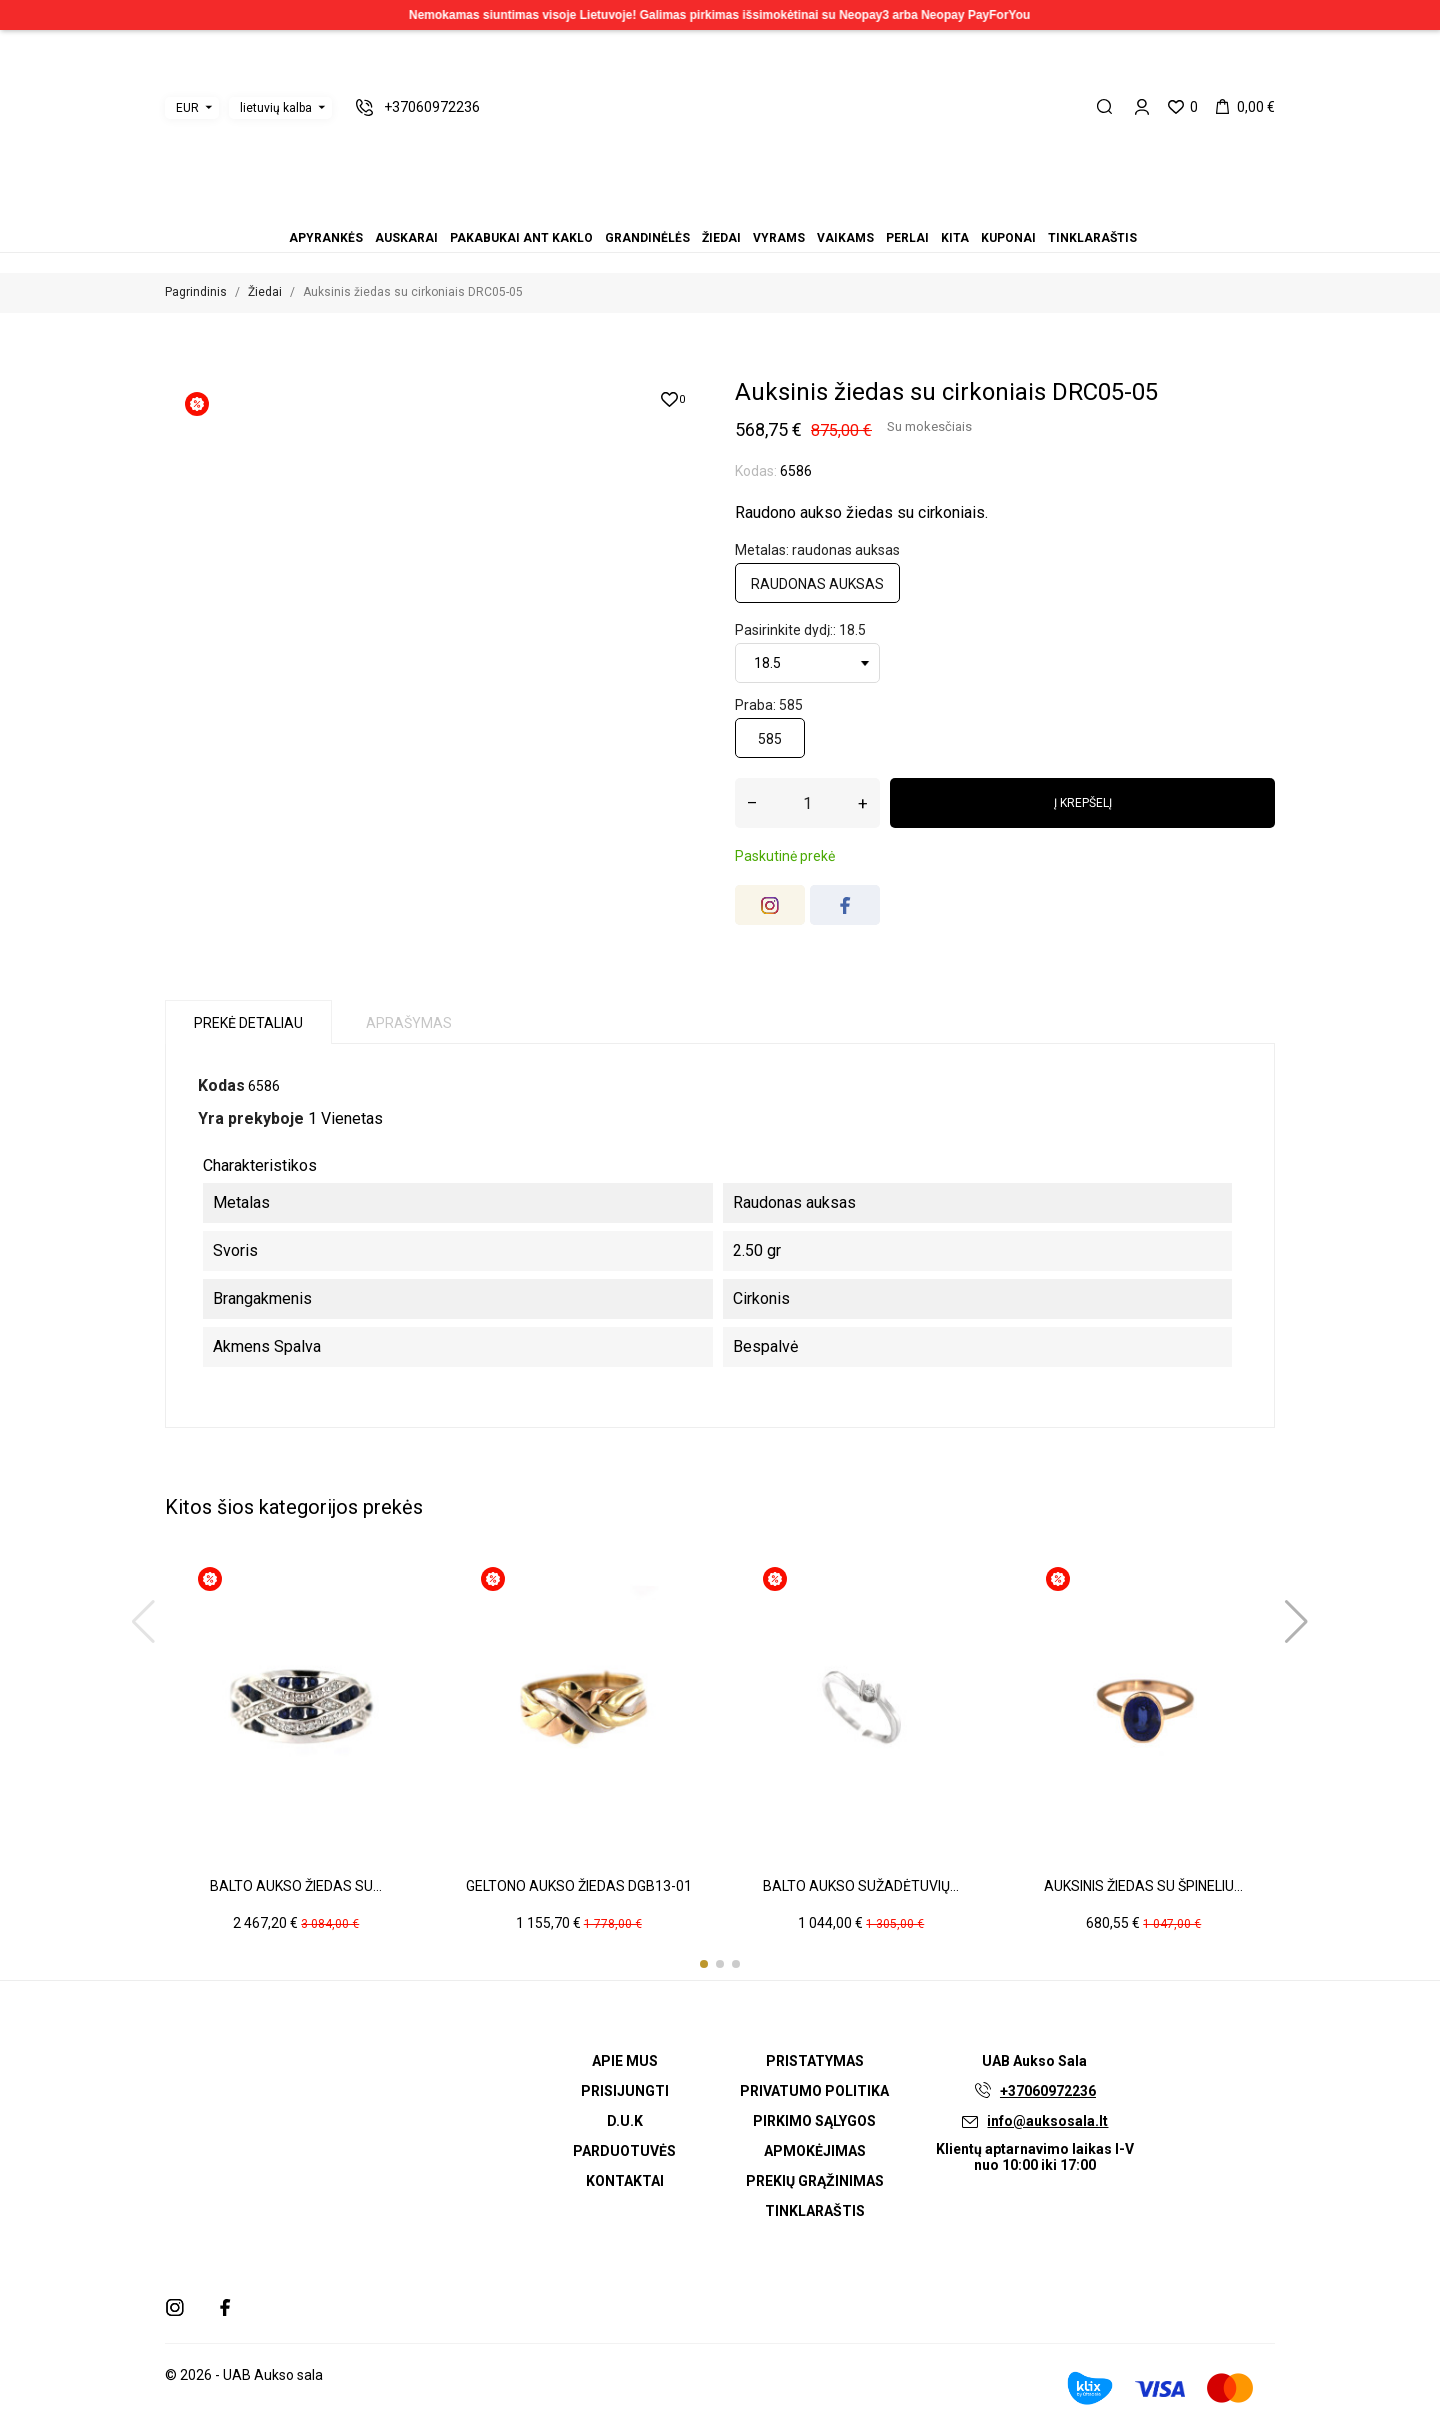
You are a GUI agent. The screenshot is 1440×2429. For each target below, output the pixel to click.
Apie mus (625, 2061)
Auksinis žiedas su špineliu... (1143, 1886)
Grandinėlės (696, 210)
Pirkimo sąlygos (814, 2121)
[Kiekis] (807, 803)
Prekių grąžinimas (815, 2181)
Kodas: (756, 471)
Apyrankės (660, 210)
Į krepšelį (1083, 803)
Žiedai (708, 210)
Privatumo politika (814, 2091)
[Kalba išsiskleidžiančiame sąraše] (280, 108)
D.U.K (625, 2121)
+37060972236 (1048, 2091)
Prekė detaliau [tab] (248, 1023)
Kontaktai (625, 2181)
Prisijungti (625, 2091)
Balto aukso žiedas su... (296, 1886)
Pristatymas (815, 2061)
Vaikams (732, 210)
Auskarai (672, 210)
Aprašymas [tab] (409, 1023)
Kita (756, 210)
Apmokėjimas (815, 2151)
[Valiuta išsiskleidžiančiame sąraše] (192, 108)
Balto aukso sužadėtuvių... (861, 1886)
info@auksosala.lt (1047, 2121)
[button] (704, 1964)
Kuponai (768, 210)
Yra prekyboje (251, 1118)
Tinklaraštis (780, 210)
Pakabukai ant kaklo (684, 210)
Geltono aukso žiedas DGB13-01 (579, 1886)
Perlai (744, 210)
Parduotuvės (624, 2151)
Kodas (221, 1085)
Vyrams (720, 210)
